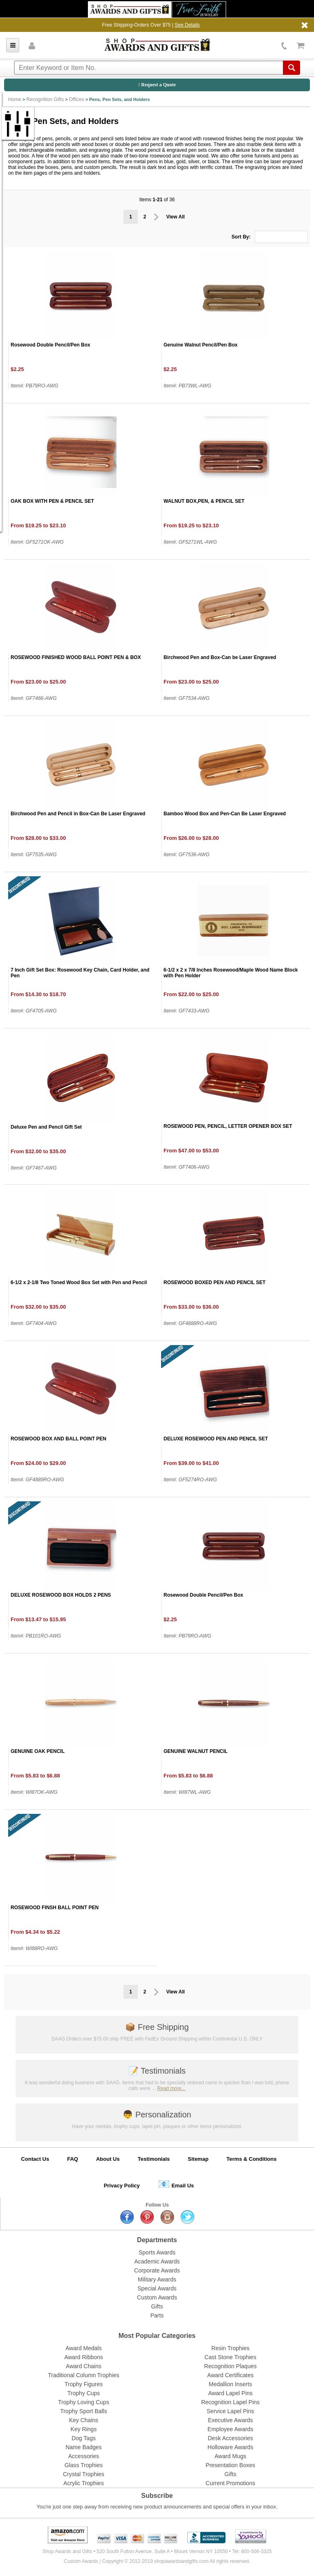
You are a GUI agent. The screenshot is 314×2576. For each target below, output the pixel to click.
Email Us (176, 2183)
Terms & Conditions (252, 2159)
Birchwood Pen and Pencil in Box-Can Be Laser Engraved (78, 814)
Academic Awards (156, 2261)
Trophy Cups (83, 2393)
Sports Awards (157, 2252)
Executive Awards (230, 2420)
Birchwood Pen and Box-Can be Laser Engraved (220, 657)
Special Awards (156, 2288)
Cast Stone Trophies (230, 2357)
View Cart (301, 45)
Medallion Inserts (230, 2384)
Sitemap (198, 2159)
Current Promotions (230, 2483)
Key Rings (84, 2429)
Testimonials (157, 2070)
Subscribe (157, 2495)
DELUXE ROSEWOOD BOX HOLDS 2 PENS (61, 1595)
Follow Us (157, 2205)
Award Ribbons (83, 2357)
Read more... (171, 2088)
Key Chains (84, 2420)
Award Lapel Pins (230, 2393)
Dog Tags (84, 2438)
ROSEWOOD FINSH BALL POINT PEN (55, 1907)
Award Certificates (230, 2375)
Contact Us (35, 2159)
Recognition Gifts (45, 99)
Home (14, 99)
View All (175, 217)
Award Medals (83, 2348)
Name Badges (83, 2447)
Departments (157, 2239)
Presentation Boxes (230, 2465)
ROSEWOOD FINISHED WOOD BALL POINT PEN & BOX (76, 657)
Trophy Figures (84, 2384)
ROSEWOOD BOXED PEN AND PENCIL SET (214, 1282)
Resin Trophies (230, 2348)
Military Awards (157, 2279)
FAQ (72, 2159)
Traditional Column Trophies (83, 2375)
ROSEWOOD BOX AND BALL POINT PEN (58, 1439)
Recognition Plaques (230, 2366)
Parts (157, 2315)
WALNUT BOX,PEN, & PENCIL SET (204, 501)
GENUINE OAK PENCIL (38, 1751)
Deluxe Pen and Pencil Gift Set (46, 1127)
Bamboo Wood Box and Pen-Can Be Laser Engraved (225, 814)
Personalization (157, 2114)
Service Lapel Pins (230, 2411)
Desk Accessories (230, 2438)
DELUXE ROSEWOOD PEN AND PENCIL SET (216, 1439)
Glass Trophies (84, 2465)
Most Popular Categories (157, 2335)
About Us (108, 2159)
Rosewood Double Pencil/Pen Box (50, 345)
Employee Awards (230, 2429)
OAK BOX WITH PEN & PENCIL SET (52, 501)
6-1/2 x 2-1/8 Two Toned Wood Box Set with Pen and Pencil (79, 1282)
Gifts (157, 2306)
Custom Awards (157, 2297)
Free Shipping (156, 2027)
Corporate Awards (157, 2270)
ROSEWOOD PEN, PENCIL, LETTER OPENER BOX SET (228, 1126)
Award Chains (83, 2366)
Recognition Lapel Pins (230, 2402)
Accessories (83, 2456)
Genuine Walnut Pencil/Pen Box (201, 345)
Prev (156, 217)
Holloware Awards (230, 2447)
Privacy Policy (122, 2185)
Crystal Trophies (83, 2474)
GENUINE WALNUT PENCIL (196, 1751)
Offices (76, 99)
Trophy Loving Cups (83, 2402)
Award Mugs (231, 2456)
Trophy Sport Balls (83, 2411)
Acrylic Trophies (83, 2483)
